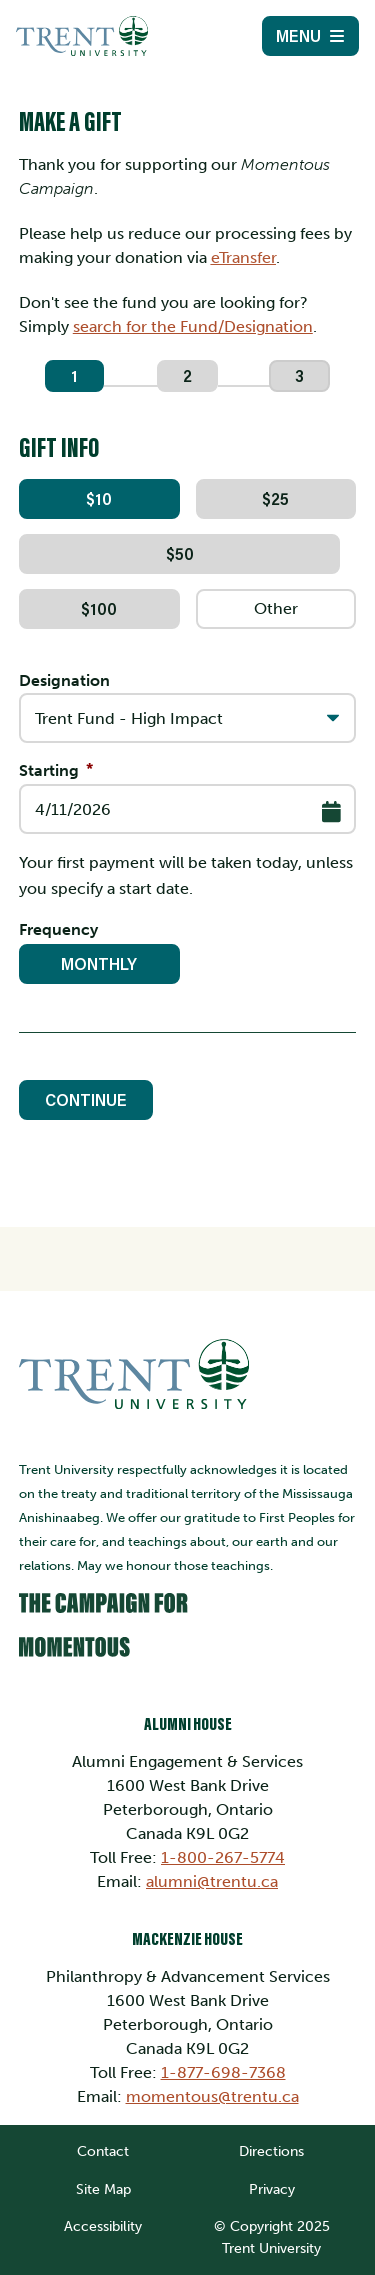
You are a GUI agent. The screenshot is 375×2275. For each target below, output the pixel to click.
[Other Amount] (276, 608)
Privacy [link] (272, 2189)
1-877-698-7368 (223, 2072)
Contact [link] (103, 2151)
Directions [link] (271, 2151)
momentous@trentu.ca (212, 2096)
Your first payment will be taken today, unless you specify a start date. (186, 875)
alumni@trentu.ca (212, 1881)
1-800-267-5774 (223, 1857)
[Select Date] (331, 812)
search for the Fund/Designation (193, 326)
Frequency (58, 929)
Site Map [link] (103, 2189)
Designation (64, 680)
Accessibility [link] (103, 2226)
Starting (49, 770)
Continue (86, 1099)
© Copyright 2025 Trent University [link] (272, 2237)
